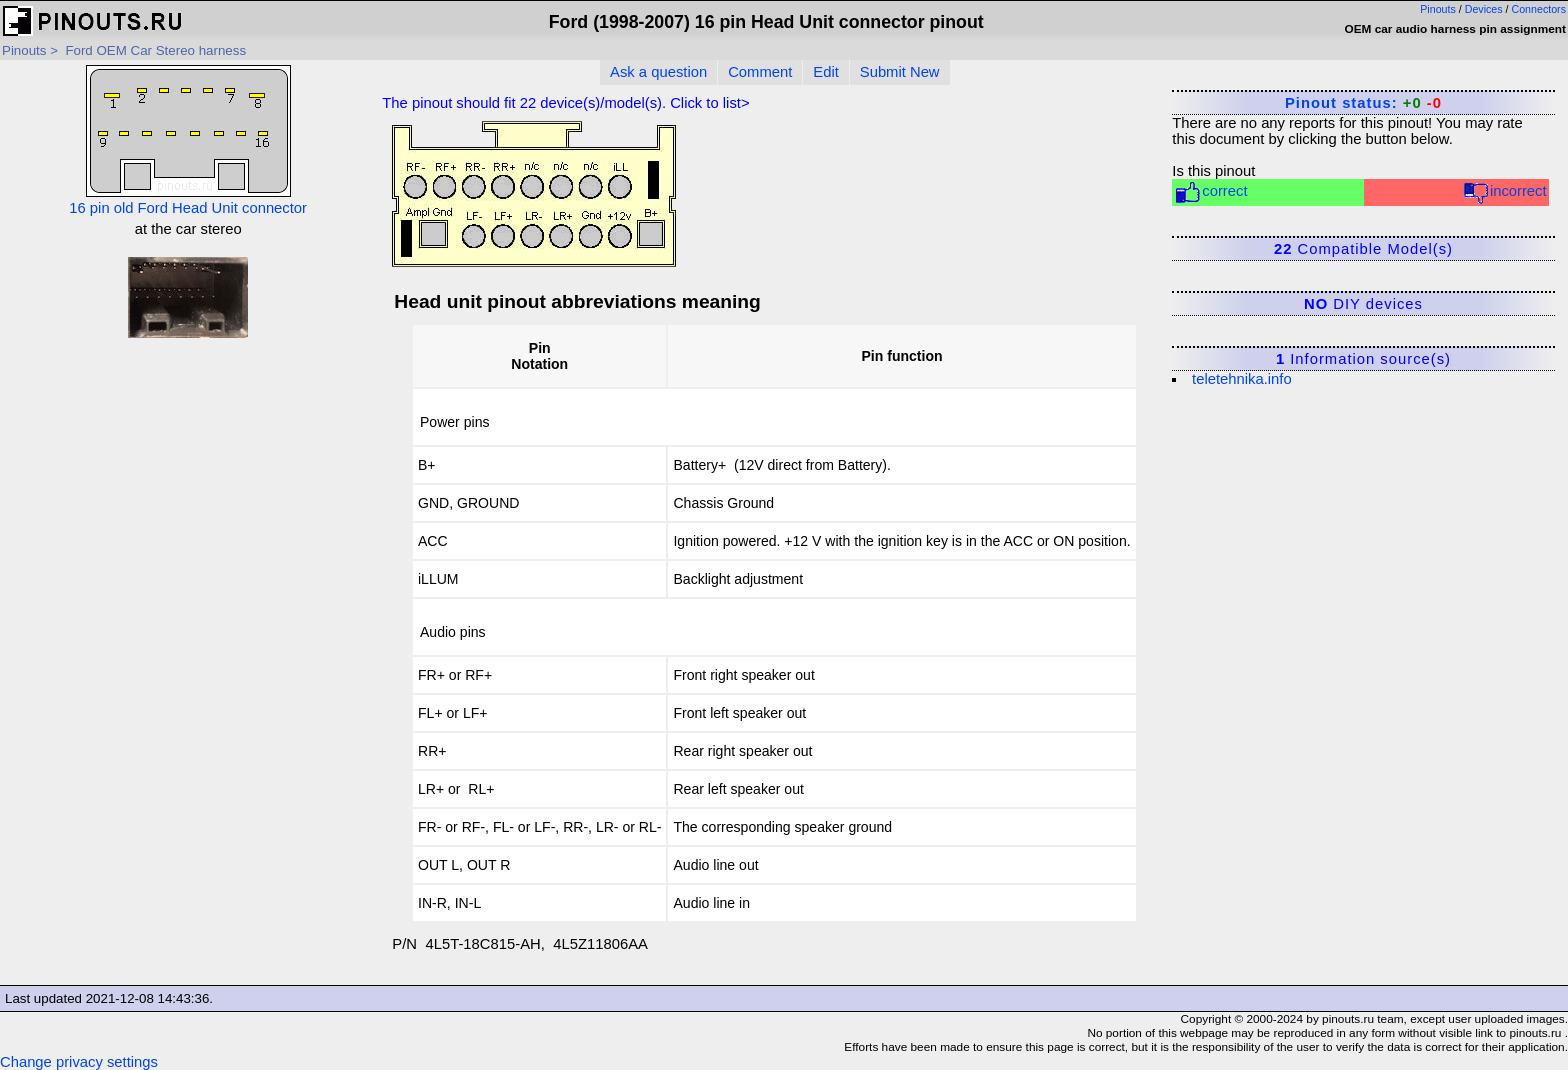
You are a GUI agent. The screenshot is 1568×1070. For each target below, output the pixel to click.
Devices (1484, 9)
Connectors (1539, 9)
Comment (760, 72)
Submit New (900, 72)
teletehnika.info (1242, 379)
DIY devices (1363, 304)
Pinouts (1438, 9)
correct (1210, 192)
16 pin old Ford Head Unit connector (188, 140)
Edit (826, 72)
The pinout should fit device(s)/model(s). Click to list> (565, 103)
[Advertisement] (188, 496)
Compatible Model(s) (1363, 249)
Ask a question (658, 72)
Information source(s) (1363, 359)
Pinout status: (1363, 103)
